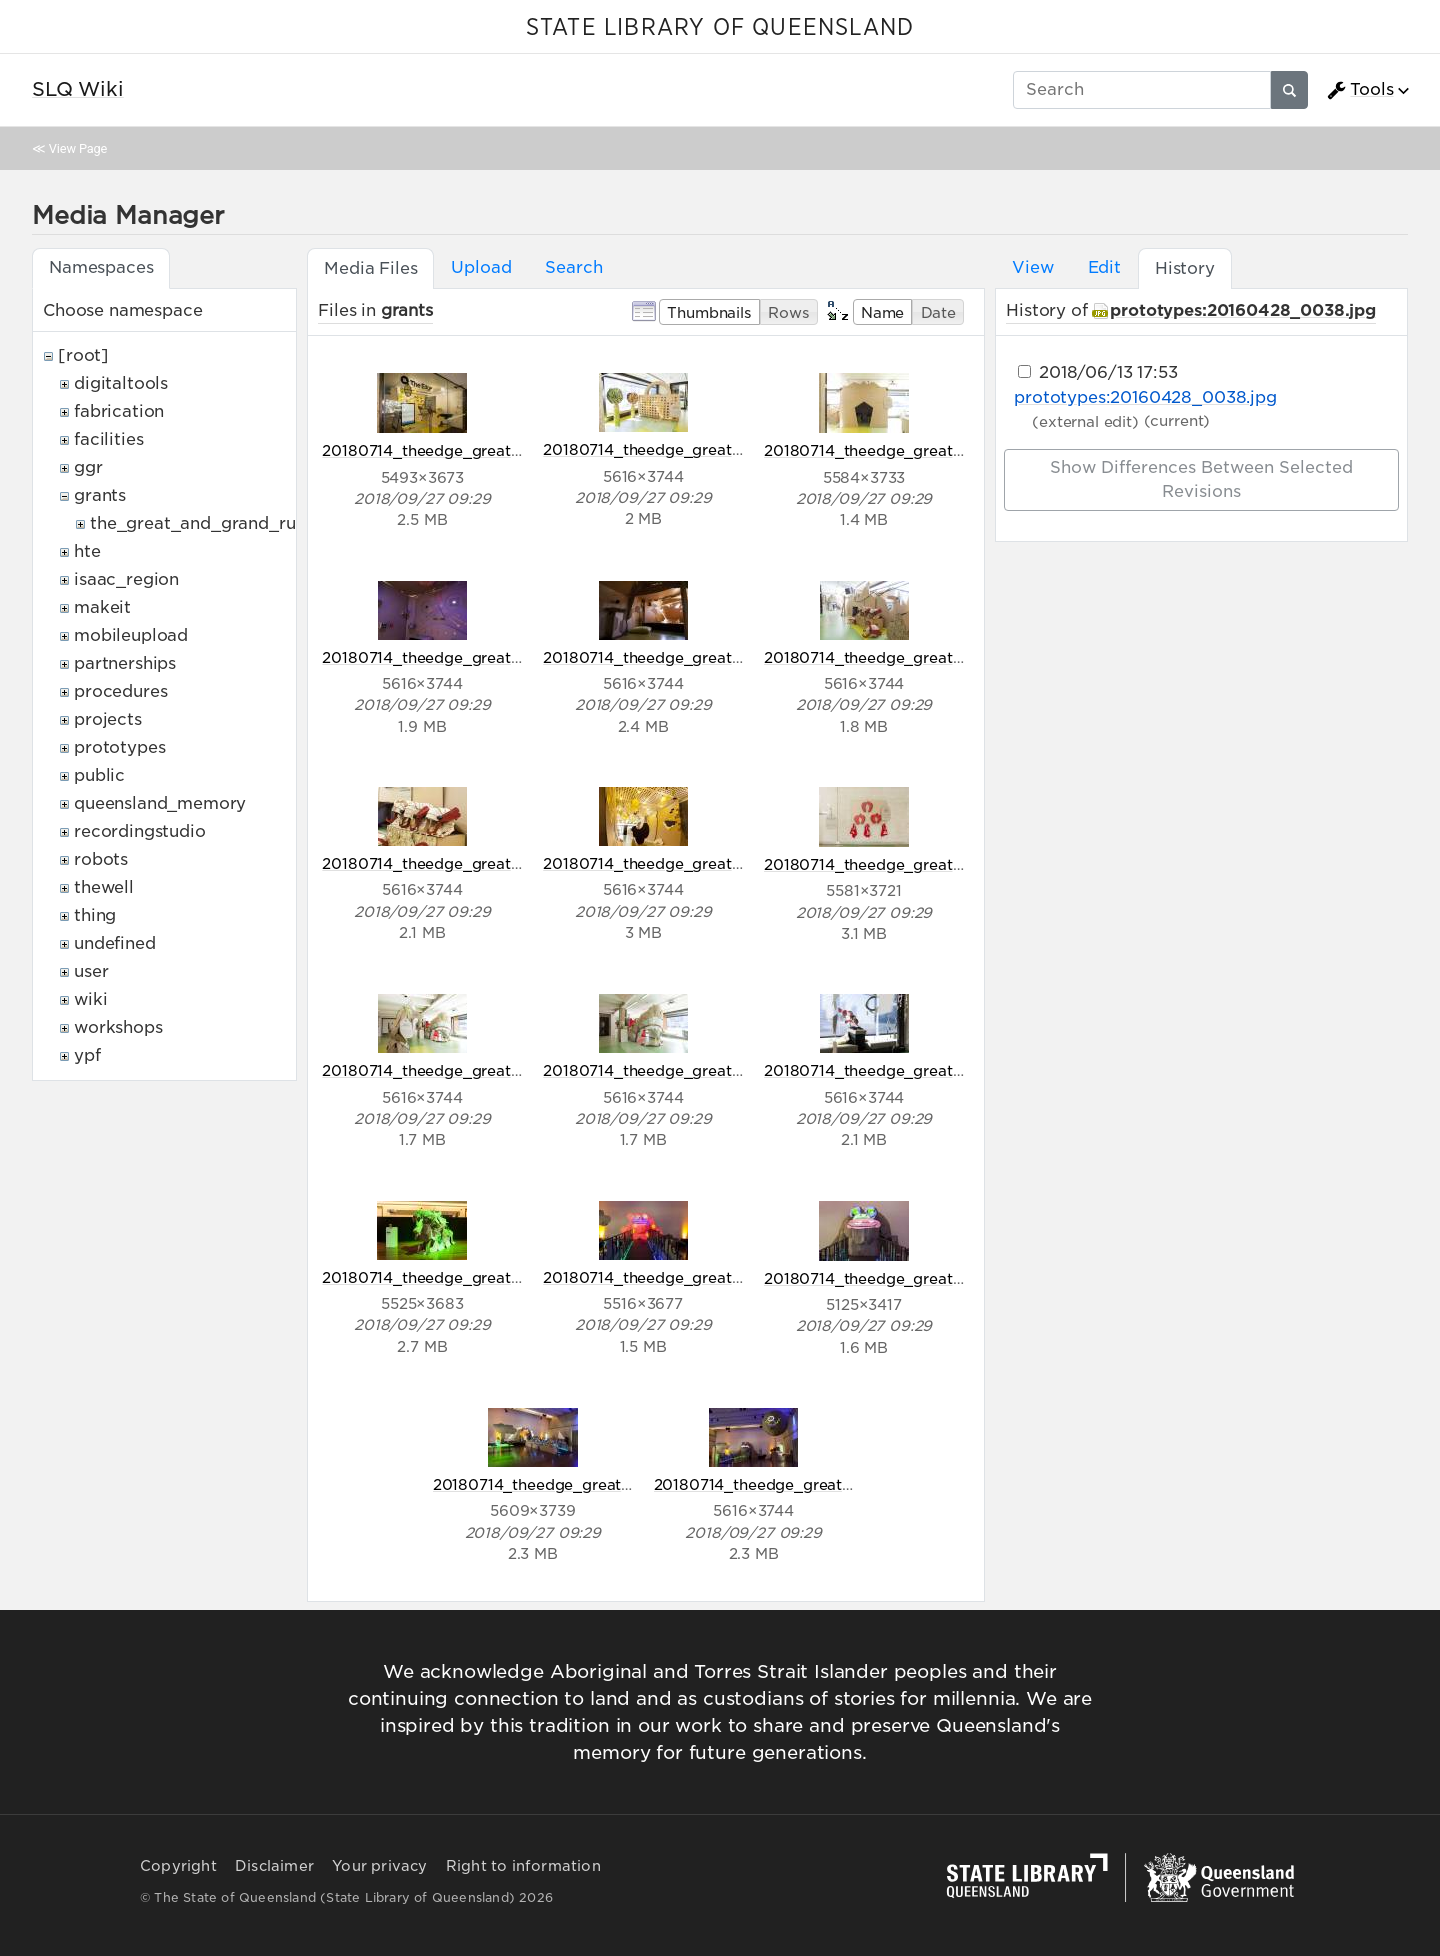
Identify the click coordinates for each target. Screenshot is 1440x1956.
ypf (87, 1055)
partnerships (125, 663)
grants (100, 495)
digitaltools (121, 383)
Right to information (523, 1866)
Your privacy (379, 1866)
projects (108, 719)
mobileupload (131, 635)
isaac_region (126, 579)
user (91, 971)
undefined (115, 943)
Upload (481, 267)
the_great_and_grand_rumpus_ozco (240, 523)
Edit (1104, 267)
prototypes (119, 747)
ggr (88, 467)
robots (101, 859)
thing (95, 915)
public (99, 775)
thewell (104, 887)
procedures (120, 691)
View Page (78, 148)
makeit (102, 607)
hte (87, 551)
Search (573, 267)
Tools (1360, 90)
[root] (83, 355)
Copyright (178, 1866)
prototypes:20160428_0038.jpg (1243, 310)
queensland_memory (160, 803)
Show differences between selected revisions (1201, 479)
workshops (118, 1027)
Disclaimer (274, 1866)
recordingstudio (140, 831)
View (1032, 267)
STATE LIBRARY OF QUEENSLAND (720, 28)
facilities (108, 439)
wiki (90, 999)
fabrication (119, 411)
